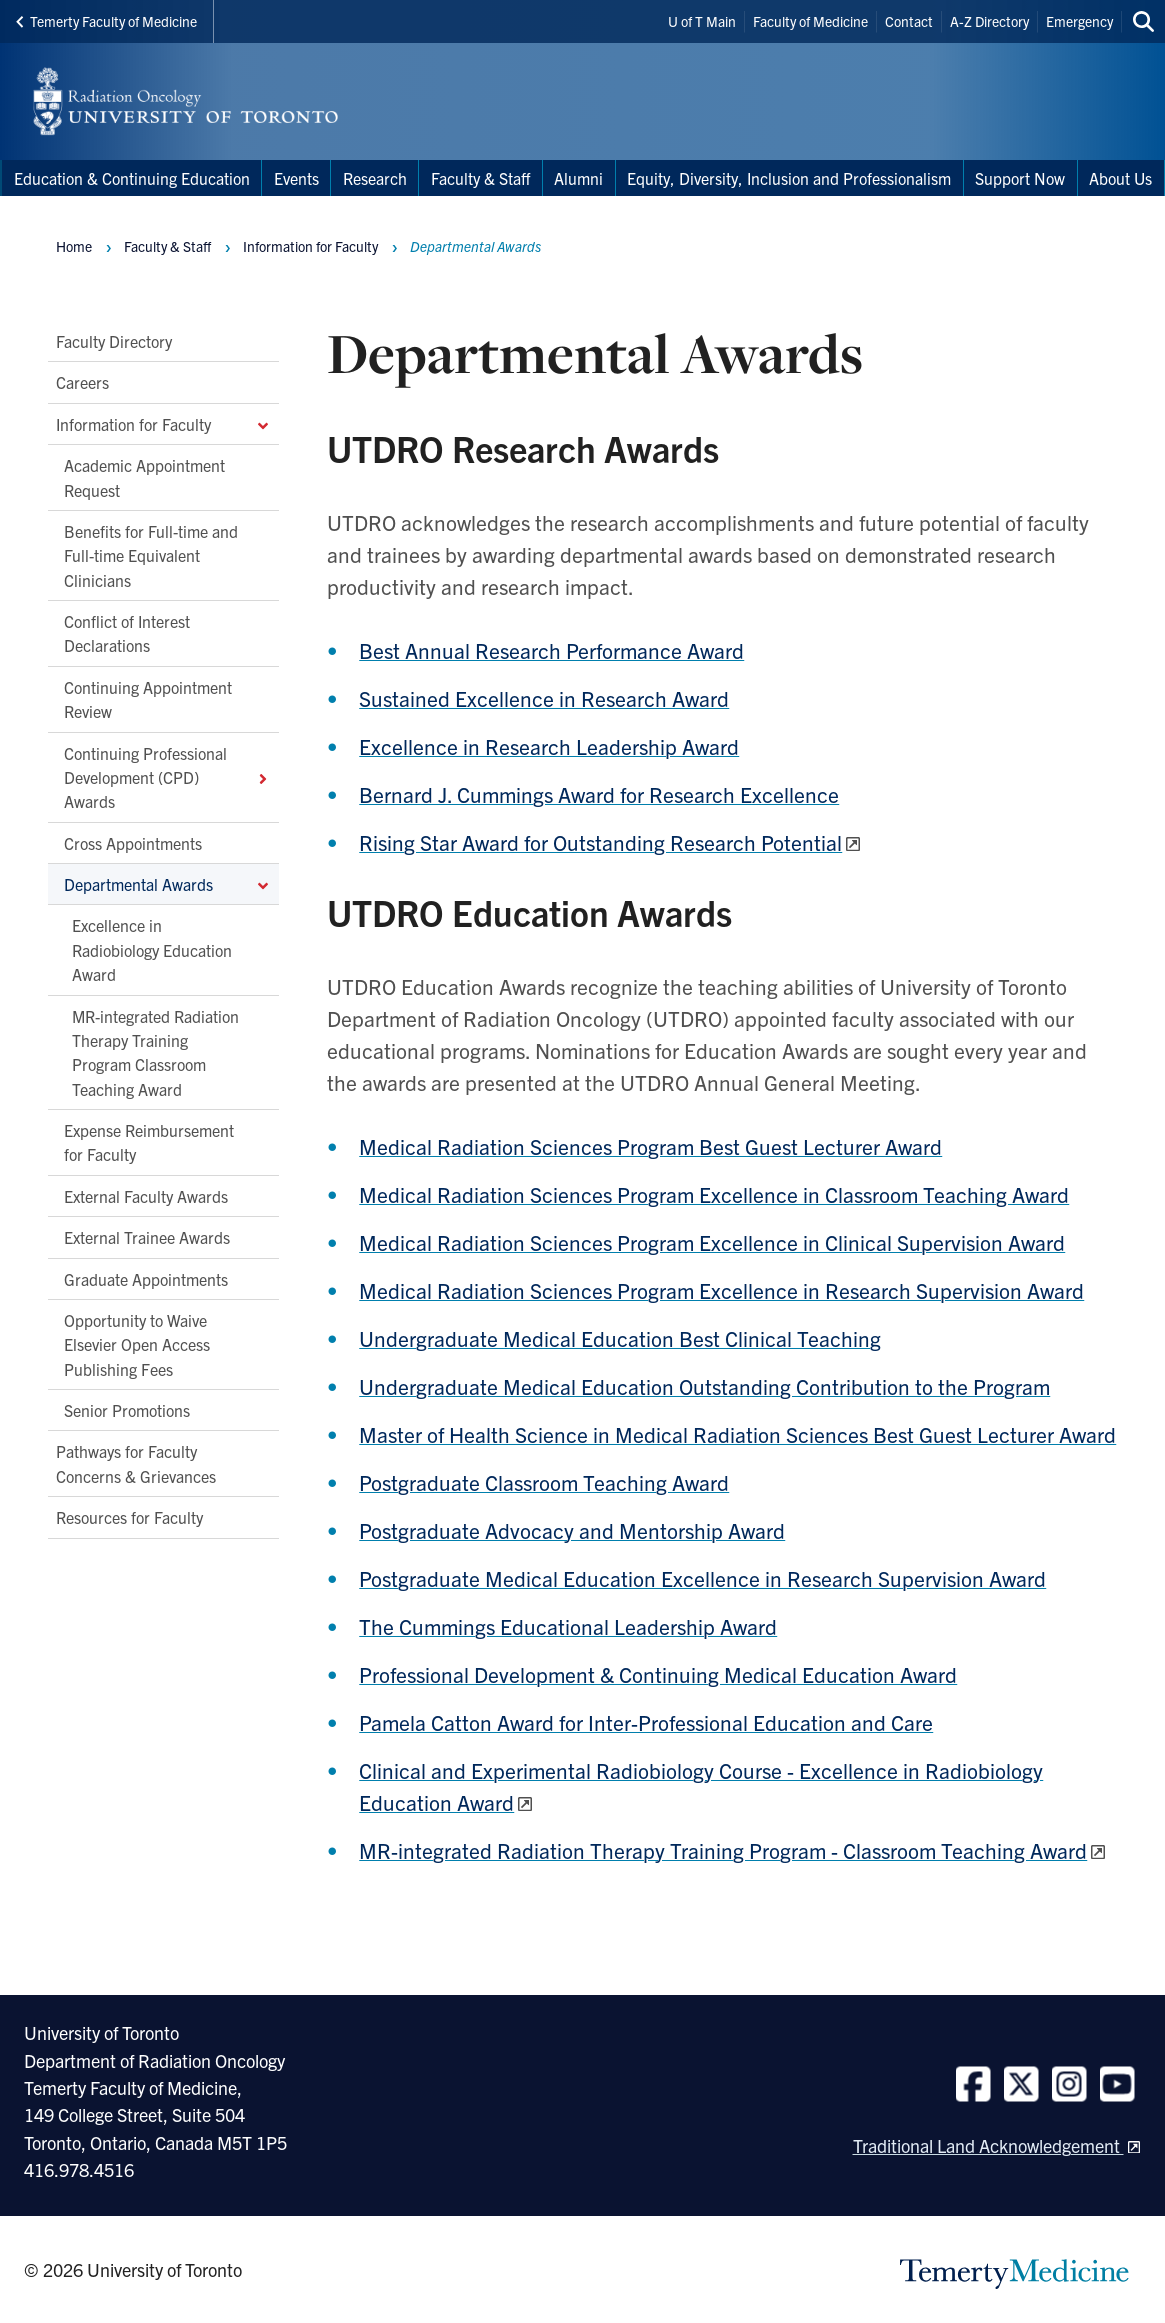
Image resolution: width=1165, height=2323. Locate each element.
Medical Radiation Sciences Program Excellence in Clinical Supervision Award (712, 1242)
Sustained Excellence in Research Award (544, 698)
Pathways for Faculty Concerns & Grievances (136, 1464)
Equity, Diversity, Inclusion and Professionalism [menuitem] (789, 178)
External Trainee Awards (147, 1238)
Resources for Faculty (129, 1518)
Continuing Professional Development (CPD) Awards (167, 777)
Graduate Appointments (146, 1279)
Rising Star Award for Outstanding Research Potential (600, 842)
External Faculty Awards (146, 1196)
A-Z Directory (989, 21)
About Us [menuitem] (1120, 178)
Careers (82, 383)
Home (74, 246)
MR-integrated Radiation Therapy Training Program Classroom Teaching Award (155, 1052)
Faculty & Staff (167, 246)
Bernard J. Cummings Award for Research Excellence (599, 794)
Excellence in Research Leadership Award (549, 746)
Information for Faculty (163, 424)
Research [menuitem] (375, 178)
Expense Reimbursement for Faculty (149, 1142)
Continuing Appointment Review (148, 699)
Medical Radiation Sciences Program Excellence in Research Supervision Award (721, 1290)
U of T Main (702, 21)
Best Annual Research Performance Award (551, 650)
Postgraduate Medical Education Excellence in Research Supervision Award (702, 1578)
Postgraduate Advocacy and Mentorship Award (572, 1530)
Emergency (1079, 21)
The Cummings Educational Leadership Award (568, 1626)
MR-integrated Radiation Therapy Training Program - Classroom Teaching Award (723, 1850)
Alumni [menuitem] (578, 178)
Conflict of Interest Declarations (127, 633)
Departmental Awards (167, 884)
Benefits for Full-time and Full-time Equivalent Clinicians (151, 555)
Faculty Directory (114, 341)
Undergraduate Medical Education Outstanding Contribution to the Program (704, 1386)
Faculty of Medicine (810, 21)
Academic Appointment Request (144, 478)
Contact (909, 21)
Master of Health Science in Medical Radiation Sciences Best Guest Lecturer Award (737, 1434)
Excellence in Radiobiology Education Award (152, 950)
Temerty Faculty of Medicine (106, 21)
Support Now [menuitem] (1020, 178)
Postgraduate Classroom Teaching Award (544, 1482)
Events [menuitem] (296, 178)
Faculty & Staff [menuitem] (480, 178)
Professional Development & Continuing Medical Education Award (658, 1674)
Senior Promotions (127, 1410)
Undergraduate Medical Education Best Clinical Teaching (620, 1338)
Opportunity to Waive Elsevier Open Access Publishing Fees (137, 1344)
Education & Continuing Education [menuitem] (132, 178)
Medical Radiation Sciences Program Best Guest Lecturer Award (650, 1146)
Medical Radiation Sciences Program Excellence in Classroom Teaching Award (714, 1194)
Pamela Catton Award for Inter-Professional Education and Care (646, 1722)
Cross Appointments (133, 843)
